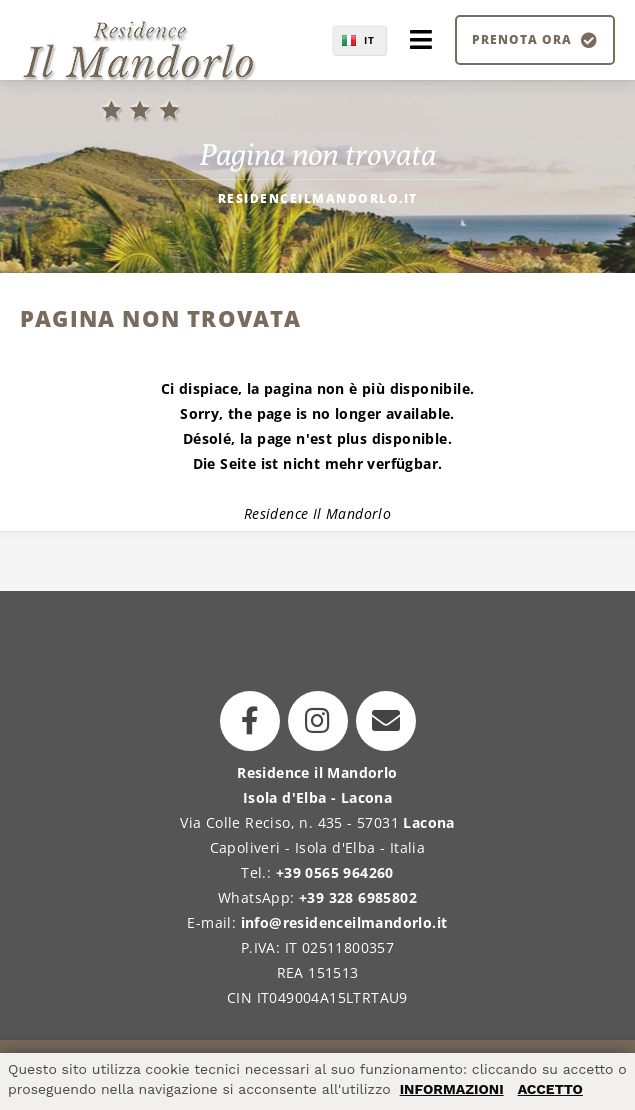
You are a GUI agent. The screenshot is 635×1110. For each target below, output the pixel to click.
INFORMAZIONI (452, 1089)
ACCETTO (550, 1089)
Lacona (428, 822)
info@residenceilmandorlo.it (344, 922)
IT (369, 40)
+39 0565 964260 (335, 872)
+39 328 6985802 (358, 897)
